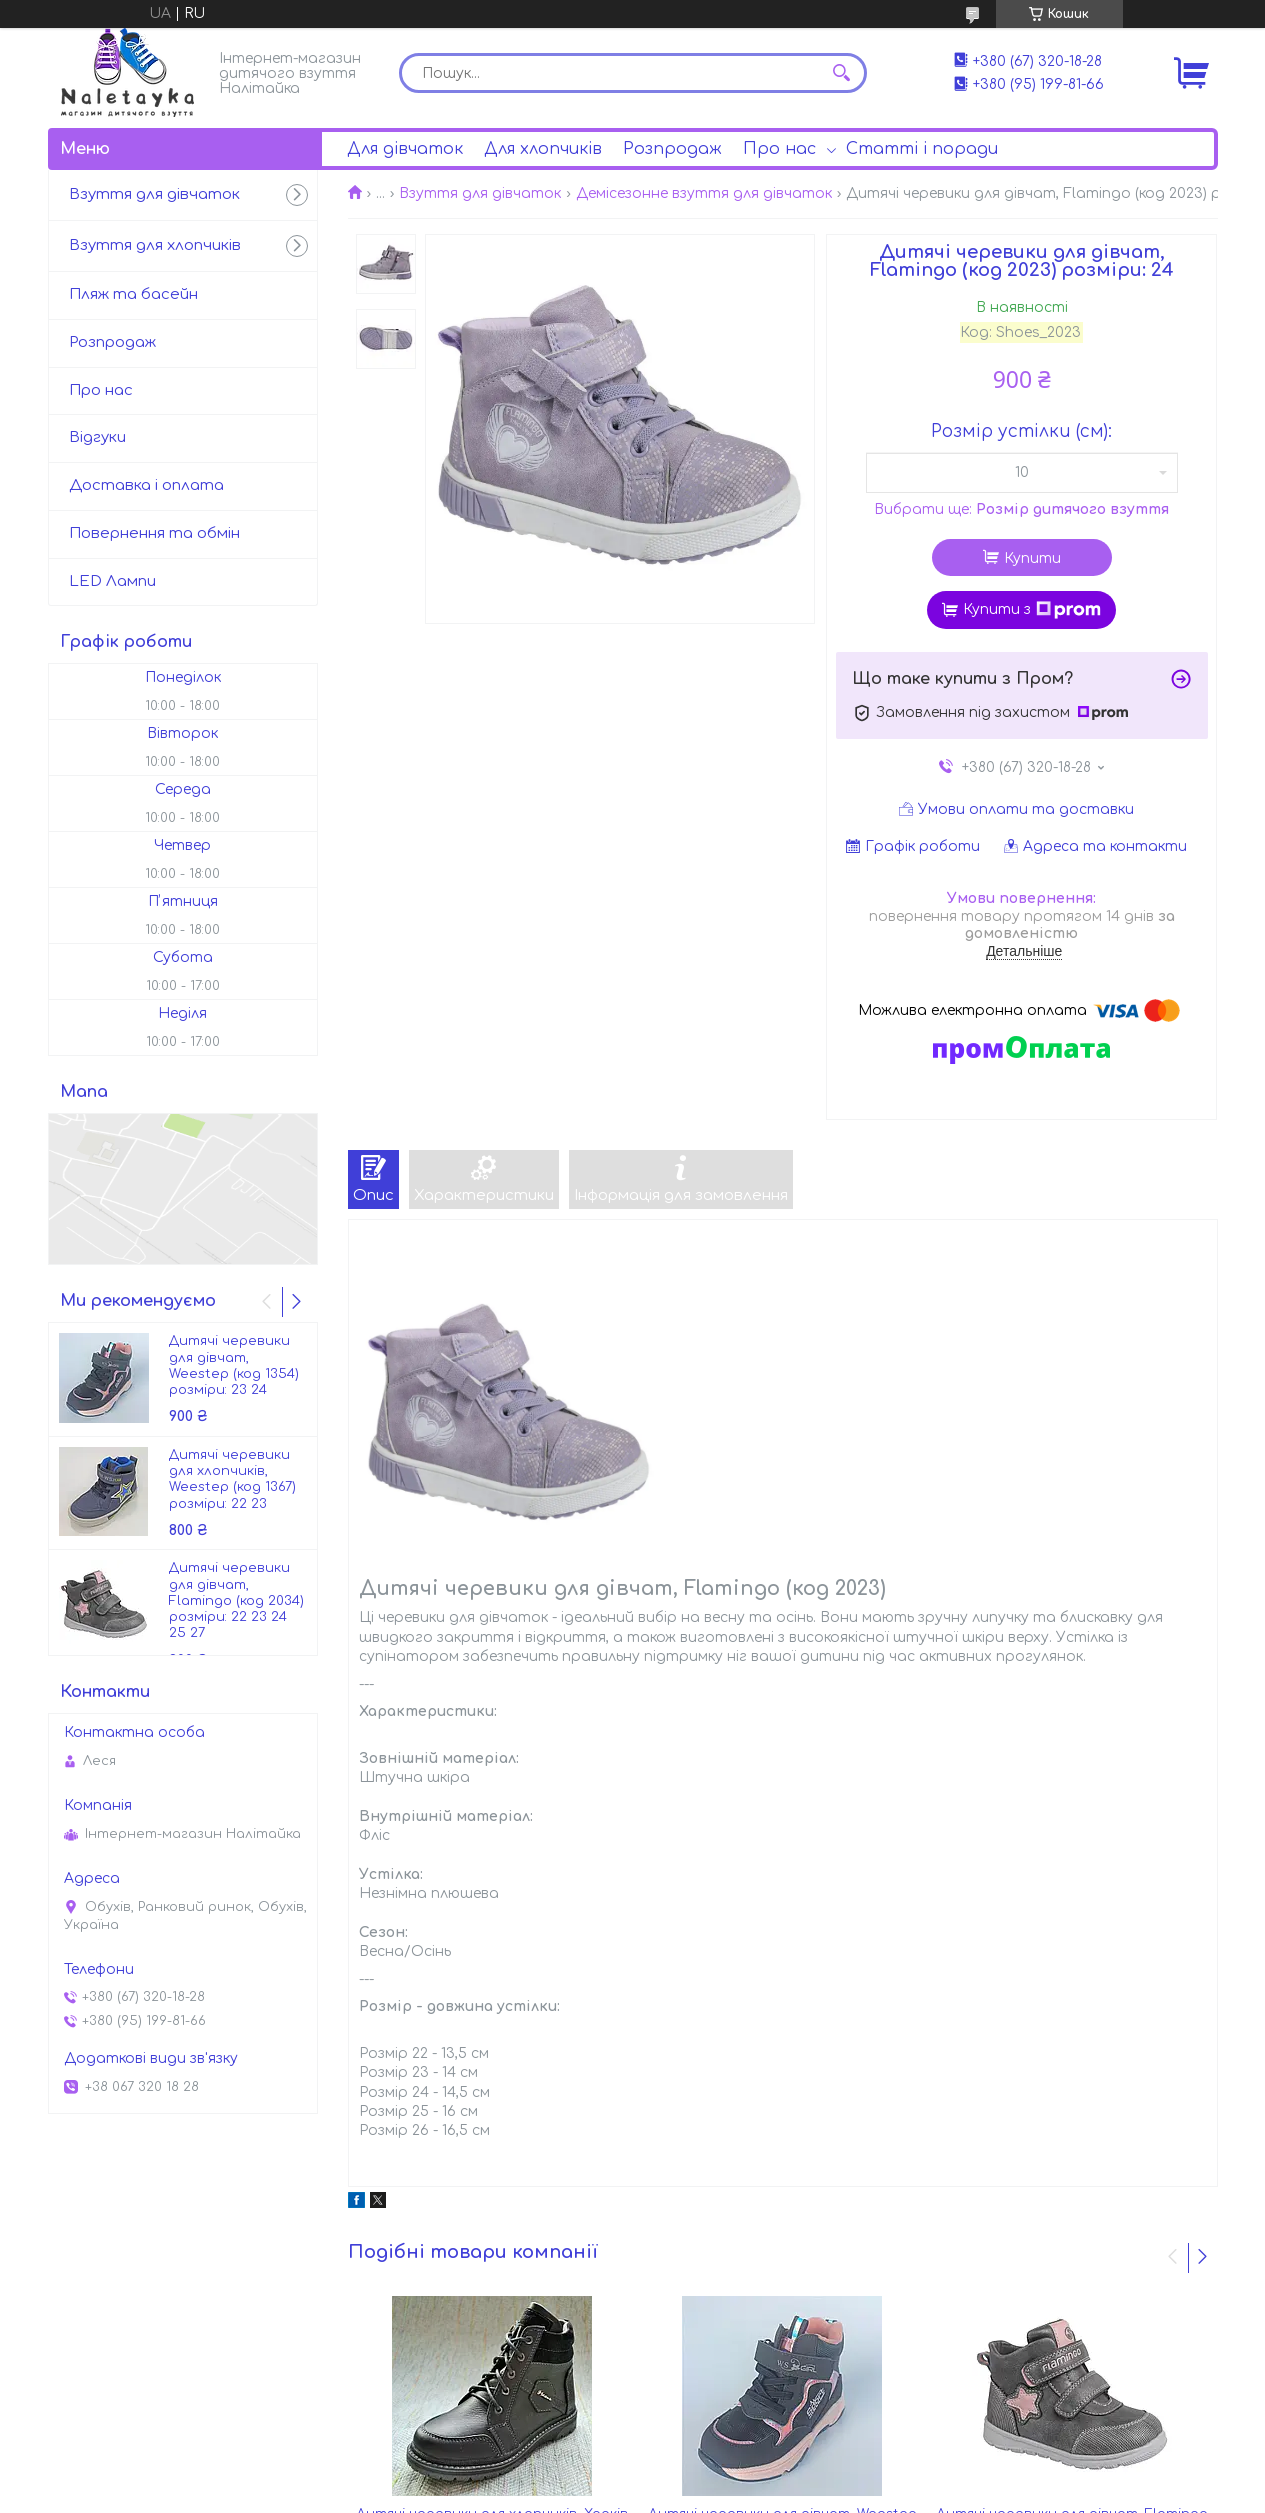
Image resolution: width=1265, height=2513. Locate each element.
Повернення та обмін (154, 533)
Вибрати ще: (1021, 509)
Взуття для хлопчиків (155, 245)
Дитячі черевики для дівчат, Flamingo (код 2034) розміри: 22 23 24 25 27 (236, 1600)
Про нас (779, 149)
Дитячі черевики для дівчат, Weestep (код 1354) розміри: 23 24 (234, 1365)
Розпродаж (672, 149)
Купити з (1032, 610)
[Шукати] (842, 73)
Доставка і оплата (146, 485)
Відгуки (97, 437)
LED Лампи (112, 581)
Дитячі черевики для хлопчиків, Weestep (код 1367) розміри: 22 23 (232, 1479)
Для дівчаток (405, 149)
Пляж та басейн (133, 294)
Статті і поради (922, 149)
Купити (1032, 558)
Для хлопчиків (543, 149)
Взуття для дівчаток (480, 193)
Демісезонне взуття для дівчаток (704, 193)
